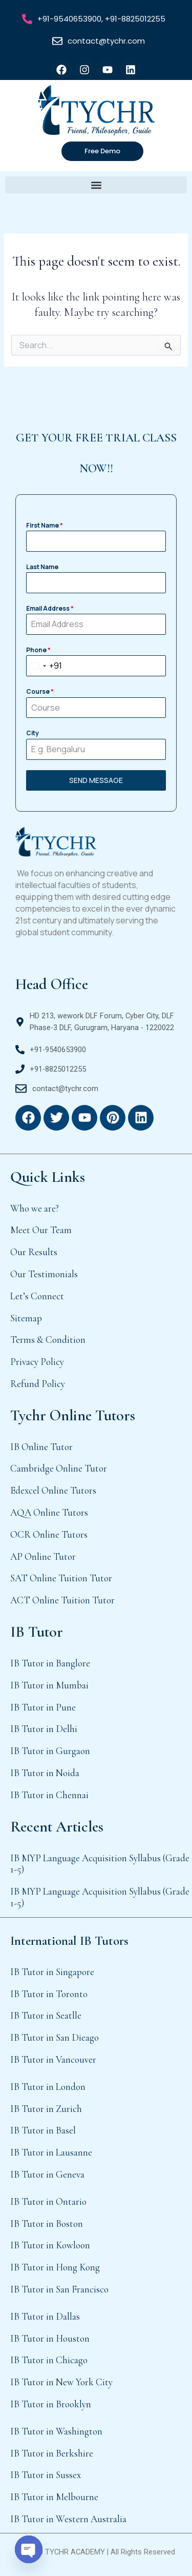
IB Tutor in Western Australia (68, 2519)
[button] (96, 184)
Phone (38, 650)
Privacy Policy (37, 1361)
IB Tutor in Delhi (43, 1729)
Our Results (33, 1252)
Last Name (42, 566)
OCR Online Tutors (49, 1534)
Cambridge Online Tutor (58, 1468)
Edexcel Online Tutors (53, 1490)
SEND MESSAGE (96, 780)
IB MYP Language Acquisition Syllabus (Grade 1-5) (99, 1864)
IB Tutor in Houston (50, 2338)
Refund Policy (37, 1384)
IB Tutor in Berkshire (51, 2453)
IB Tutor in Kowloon (50, 2245)
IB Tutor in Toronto (49, 1994)
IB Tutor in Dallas (45, 2316)
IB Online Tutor (41, 1447)
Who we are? (34, 1208)
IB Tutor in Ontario (48, 2201)
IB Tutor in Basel (43, 2130)
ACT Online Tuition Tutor (62, 1600)
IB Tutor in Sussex (45, 2475)
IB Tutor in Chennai (49, 1795)
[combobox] (44, 666)
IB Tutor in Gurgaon (50, 1751)
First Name (44, 525)
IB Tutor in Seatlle (45, 2015)
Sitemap (26, 1318)
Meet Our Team (41, 1230)
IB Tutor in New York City (61, 2382)
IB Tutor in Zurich (46, 2109)
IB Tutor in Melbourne (54, 2497)
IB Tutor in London (48, 2086)
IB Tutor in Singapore (52, 1972)
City (32, 733)
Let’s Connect (37, 1296)
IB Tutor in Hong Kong (55, 2267)
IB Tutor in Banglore (50, 1663)
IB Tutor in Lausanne (51, 2152)
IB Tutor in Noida (44, 1773)
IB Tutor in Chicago (49, 2360)
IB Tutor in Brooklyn (50, 2404)
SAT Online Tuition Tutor (61, 1578)
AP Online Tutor (43, 1556)
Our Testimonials (44, 1274)
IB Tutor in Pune (43, 1707)
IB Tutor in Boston (46, 2223)
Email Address (50, 608)
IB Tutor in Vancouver (53, 2059)
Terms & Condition (48, 1339)
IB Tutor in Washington (56, 2431)
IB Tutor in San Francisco (59, 2289)
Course (40, 691)
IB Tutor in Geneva (47, 2174)
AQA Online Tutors (49, 1512)
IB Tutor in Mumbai (49, 1685)
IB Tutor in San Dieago (54, 2037)
